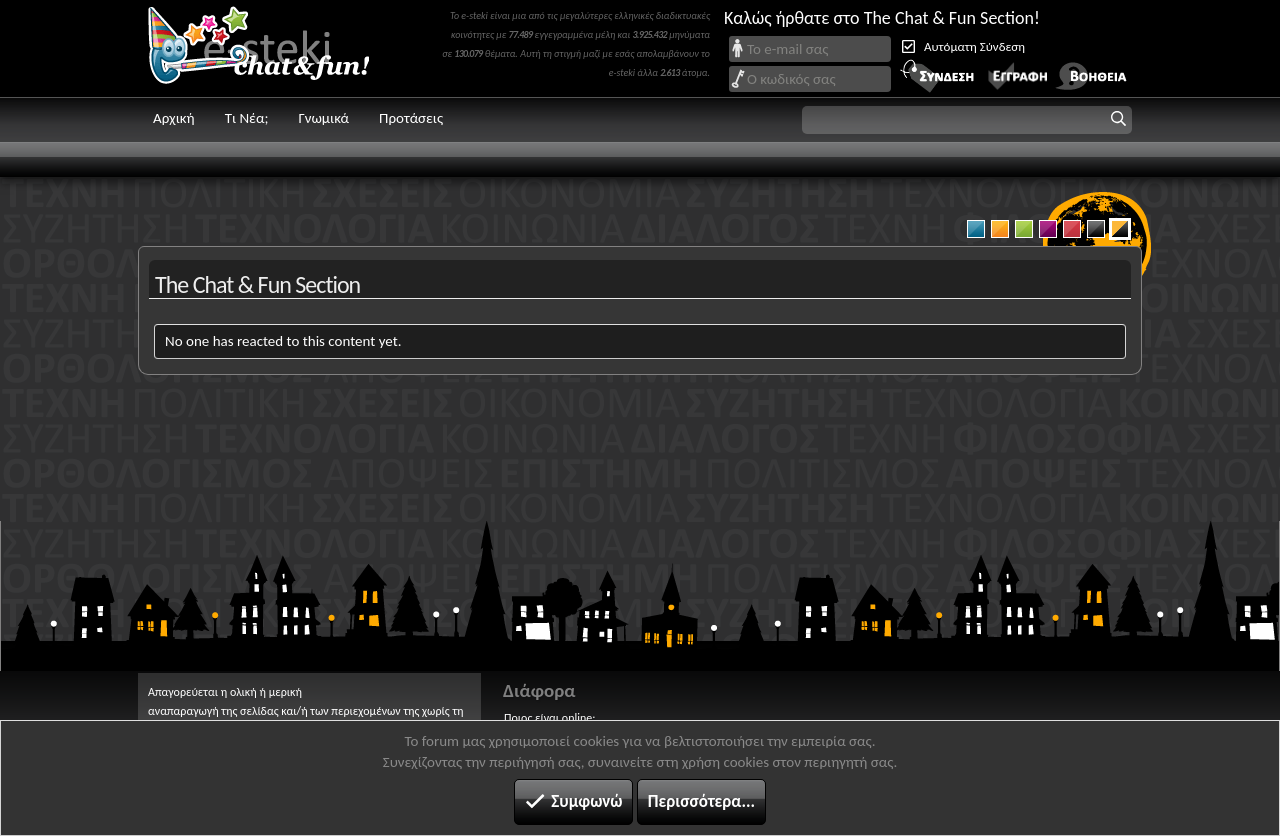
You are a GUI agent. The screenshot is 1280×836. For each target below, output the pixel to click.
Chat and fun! (273, 48)
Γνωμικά (323, 118)
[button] (967, 120)
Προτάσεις (411, 118)
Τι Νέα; (247, 118)
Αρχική (174, 118)
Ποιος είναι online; (549, 718)
